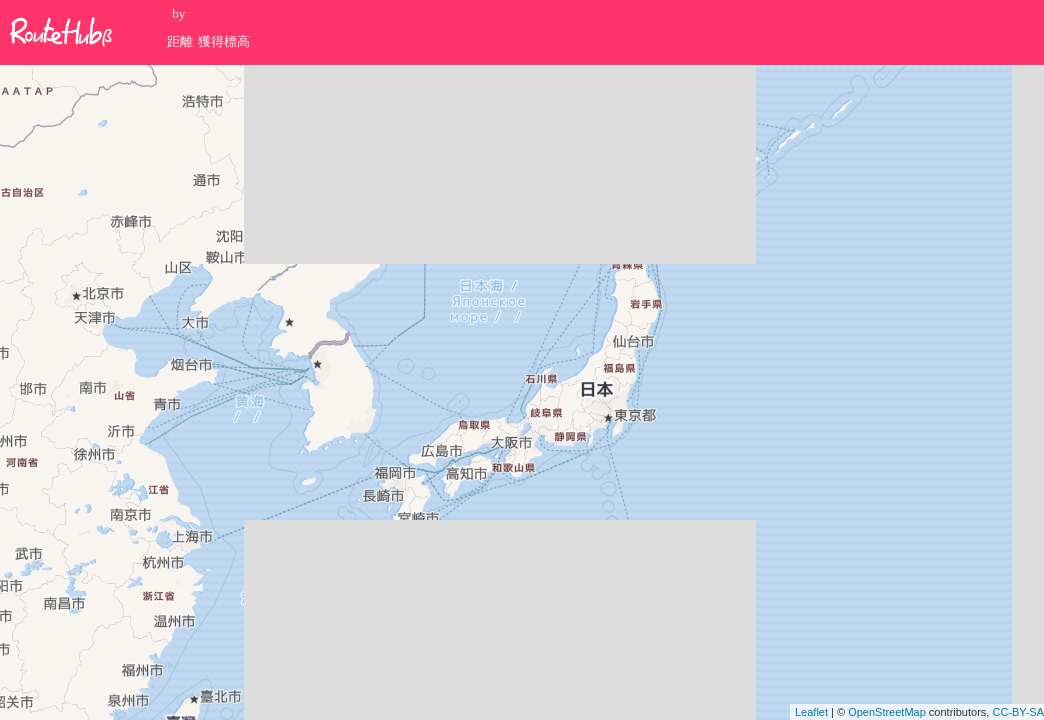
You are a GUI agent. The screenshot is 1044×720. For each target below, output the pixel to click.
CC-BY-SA (1018, 712)
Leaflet (811, 712)
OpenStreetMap (887, 712)
